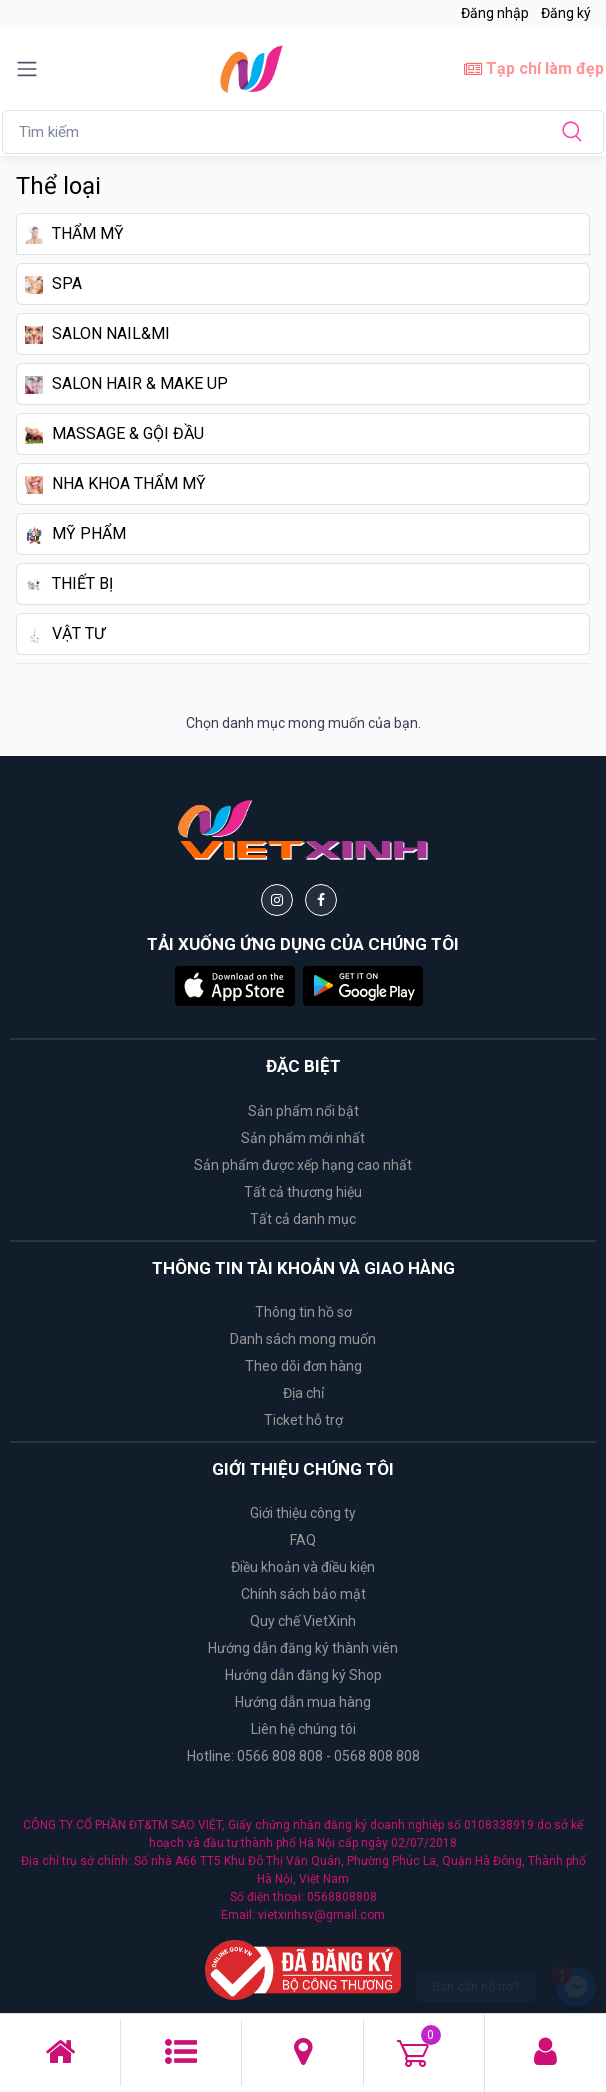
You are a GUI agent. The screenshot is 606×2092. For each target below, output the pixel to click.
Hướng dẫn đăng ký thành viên (303, 1648)
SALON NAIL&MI (97, 334)
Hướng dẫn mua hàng (303, 1702)
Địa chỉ (303, 1393)
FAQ (303, 1540)
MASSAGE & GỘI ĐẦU (114, 434)
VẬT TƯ (65, 634)
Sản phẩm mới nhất (303, 1138)
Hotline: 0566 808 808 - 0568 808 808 (303, 1756)
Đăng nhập (495, 13)
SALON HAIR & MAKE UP (126, 384)
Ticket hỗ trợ (303, 1420)
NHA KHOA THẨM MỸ (115, 484)
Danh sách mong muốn (303, 1339)
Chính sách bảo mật (303, 1594)
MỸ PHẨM (75, 534)
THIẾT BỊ (69, 584)
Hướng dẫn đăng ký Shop (303, 1675)
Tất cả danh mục (303, 1219)
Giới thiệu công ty (303, 1513)
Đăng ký (566, 13)
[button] (235, 984)
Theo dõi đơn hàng (303, 1366)
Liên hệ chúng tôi (303, 1729)
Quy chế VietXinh (303, 1621)
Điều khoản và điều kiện (303, 1567)
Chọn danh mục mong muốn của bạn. (303, 723)
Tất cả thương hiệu (303, 1192)
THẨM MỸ (74, 234)
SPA (53, 284)
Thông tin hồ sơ (303, 1312)
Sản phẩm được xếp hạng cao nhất (303, 1165)
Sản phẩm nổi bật (303, 1111)
